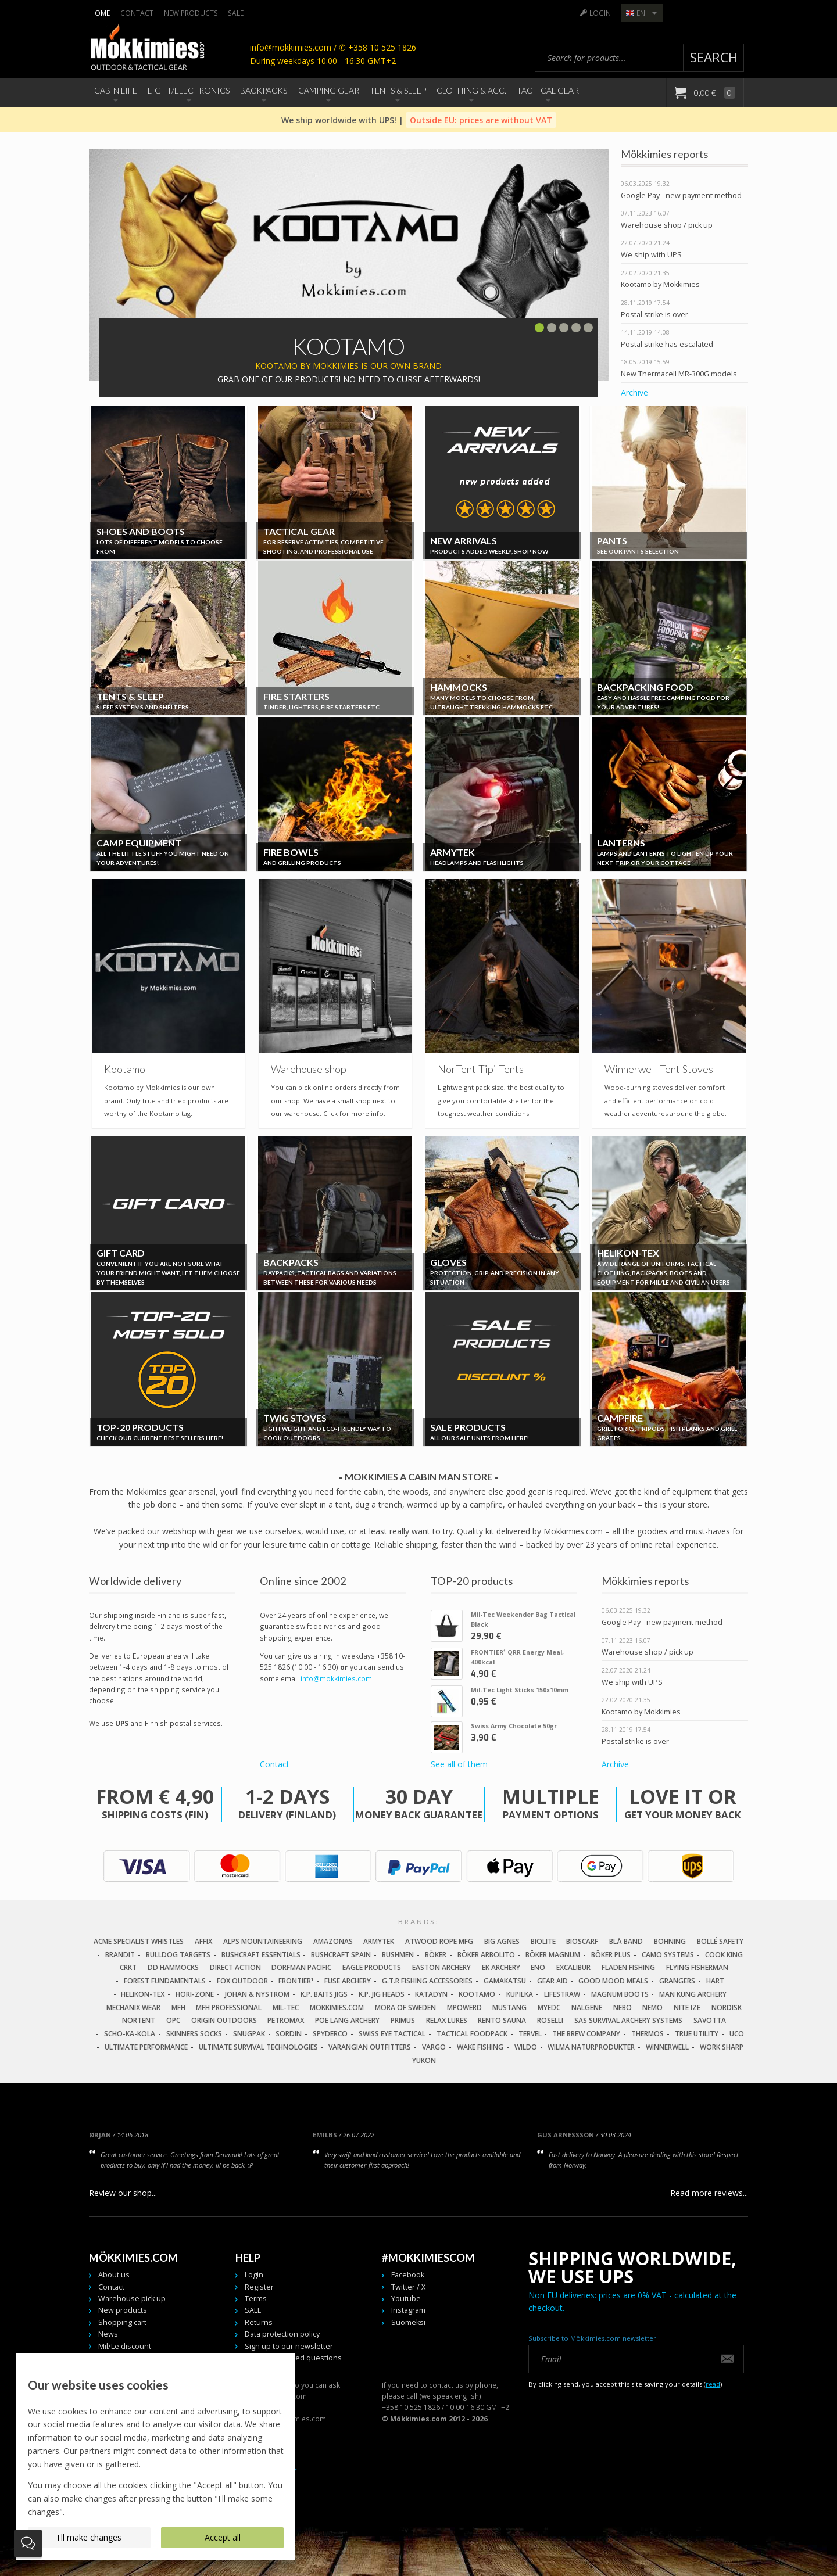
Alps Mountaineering (262, 1941)
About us (114, 2275)
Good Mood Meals (613, 1981)
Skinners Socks (194, 2034)
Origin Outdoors (224, 2020)
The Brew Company (586, 2034)
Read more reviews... (709, 2192)
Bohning (670, 1941)
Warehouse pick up (132, 2299)
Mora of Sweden (405, 2007)
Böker (435, 1955)
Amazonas (333, 1941)
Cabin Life (115, 90)
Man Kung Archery (693, 1994)
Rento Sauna (502, 2020)
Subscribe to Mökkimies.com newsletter (592, 2338)
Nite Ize (687, 2007)
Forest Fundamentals (165, 1981)
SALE (236, 12)
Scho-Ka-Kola (129, 2034)
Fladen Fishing (628, 1967)
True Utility (696, 2034)
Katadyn (431, 1994)
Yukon (424, 2060)
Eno (538, 1967)
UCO (736, 2034)
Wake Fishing (480, 2047)
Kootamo (477, 1994)
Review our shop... (123, 2192)
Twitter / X (408, 2287)
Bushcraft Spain (341, 1955)
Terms (256, 2299)
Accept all (223, 2537)
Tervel (530, 2034)
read (713, 2384)
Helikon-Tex (142, 1994)
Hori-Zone (195, 1994)
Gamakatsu (505, 1981)
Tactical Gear (548, 90)
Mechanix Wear (133, 2007)
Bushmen (398, 1955)
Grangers (677, 1981)
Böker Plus (611, 1955)
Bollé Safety (720, 1941)
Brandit (120, 1955)
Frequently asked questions (293, 2358)
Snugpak (249, 2034)
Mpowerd (464, 2007)
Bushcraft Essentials (261, 1955)
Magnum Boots (620, 1994)
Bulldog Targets (178, 1955)
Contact (136, 12)
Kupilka (519, 1994)
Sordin (289, 2034)
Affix (203, 1941)
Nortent (138, 2020)
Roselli (550, 2020)
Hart (715, 1981)
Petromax (285, 2020)
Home (100, 12)
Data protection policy (282, 2334)
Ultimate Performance (146, 2047)
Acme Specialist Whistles (139, 1941)
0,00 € (713, 93)
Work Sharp (721, 2047)
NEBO (622, 2007)
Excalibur (573, 1967)
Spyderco (330, 2034)
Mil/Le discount (124, 2346)
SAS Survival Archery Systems (628, 2020)
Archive (634, 392)
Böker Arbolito (486, 1955)
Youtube (406, 2299)
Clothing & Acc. (471, 90)
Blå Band (626, 1941)
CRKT (128, 1967)
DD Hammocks (173, 1967)
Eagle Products (371, 1967)
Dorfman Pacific (301, 1967)
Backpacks (263, 90)
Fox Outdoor (242, 1981)
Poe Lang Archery (347, 2020)
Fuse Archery (347, 1981)
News (108, 2334)
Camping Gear (328, 90)
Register (259, 2287)
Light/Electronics (189, 90)
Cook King (724, 1955)
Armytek (378, 1941)
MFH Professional (229, 2007)
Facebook (407, 2275)
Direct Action (235, 1967)
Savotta (709, 2020)
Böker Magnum (552, 1955)
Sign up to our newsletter (289, 2346)
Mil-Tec (286, 2007)
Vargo (434, 2047)
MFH (178, 2007)
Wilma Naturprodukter (591, 2047)
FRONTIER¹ (295, 1981)
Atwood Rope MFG (439, 1941)
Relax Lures (446, 2020)
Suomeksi (408, 2322)
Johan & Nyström (257, 1994)
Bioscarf (582, 1941)
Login (600, 12)
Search (714, 57)
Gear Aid (552, 1981)
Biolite (543, 1941)
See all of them (459, 1764)
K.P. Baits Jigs (324, 1994)
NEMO (652, 2007)
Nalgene (586, 2007)
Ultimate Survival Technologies (258, 2047)
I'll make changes (89, 2537)
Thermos (647, 2034)
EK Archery (501, 1967)
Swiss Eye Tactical (392, 2034)
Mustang (509, 2007)
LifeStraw (562, 1994)
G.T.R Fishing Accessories (427, 1981)
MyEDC (549, 2007)
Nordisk (726, 2007)
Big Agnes (502, 1941)
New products (191, 12)
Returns (259, 2322)
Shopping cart (122, 2322)
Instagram (408, 2310)
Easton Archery (441, 1967)
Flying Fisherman (697, 1967)
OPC (173, 2020)
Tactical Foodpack (472, 2034)
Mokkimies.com (337, 2007)
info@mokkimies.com (336, 1678)
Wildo (525, 2047)
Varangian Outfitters (369, 2047)
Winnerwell (667, 2047)
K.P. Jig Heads (382, 1994)
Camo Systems (668, 1955)
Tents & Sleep (398, 90)
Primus (403, 2020)
